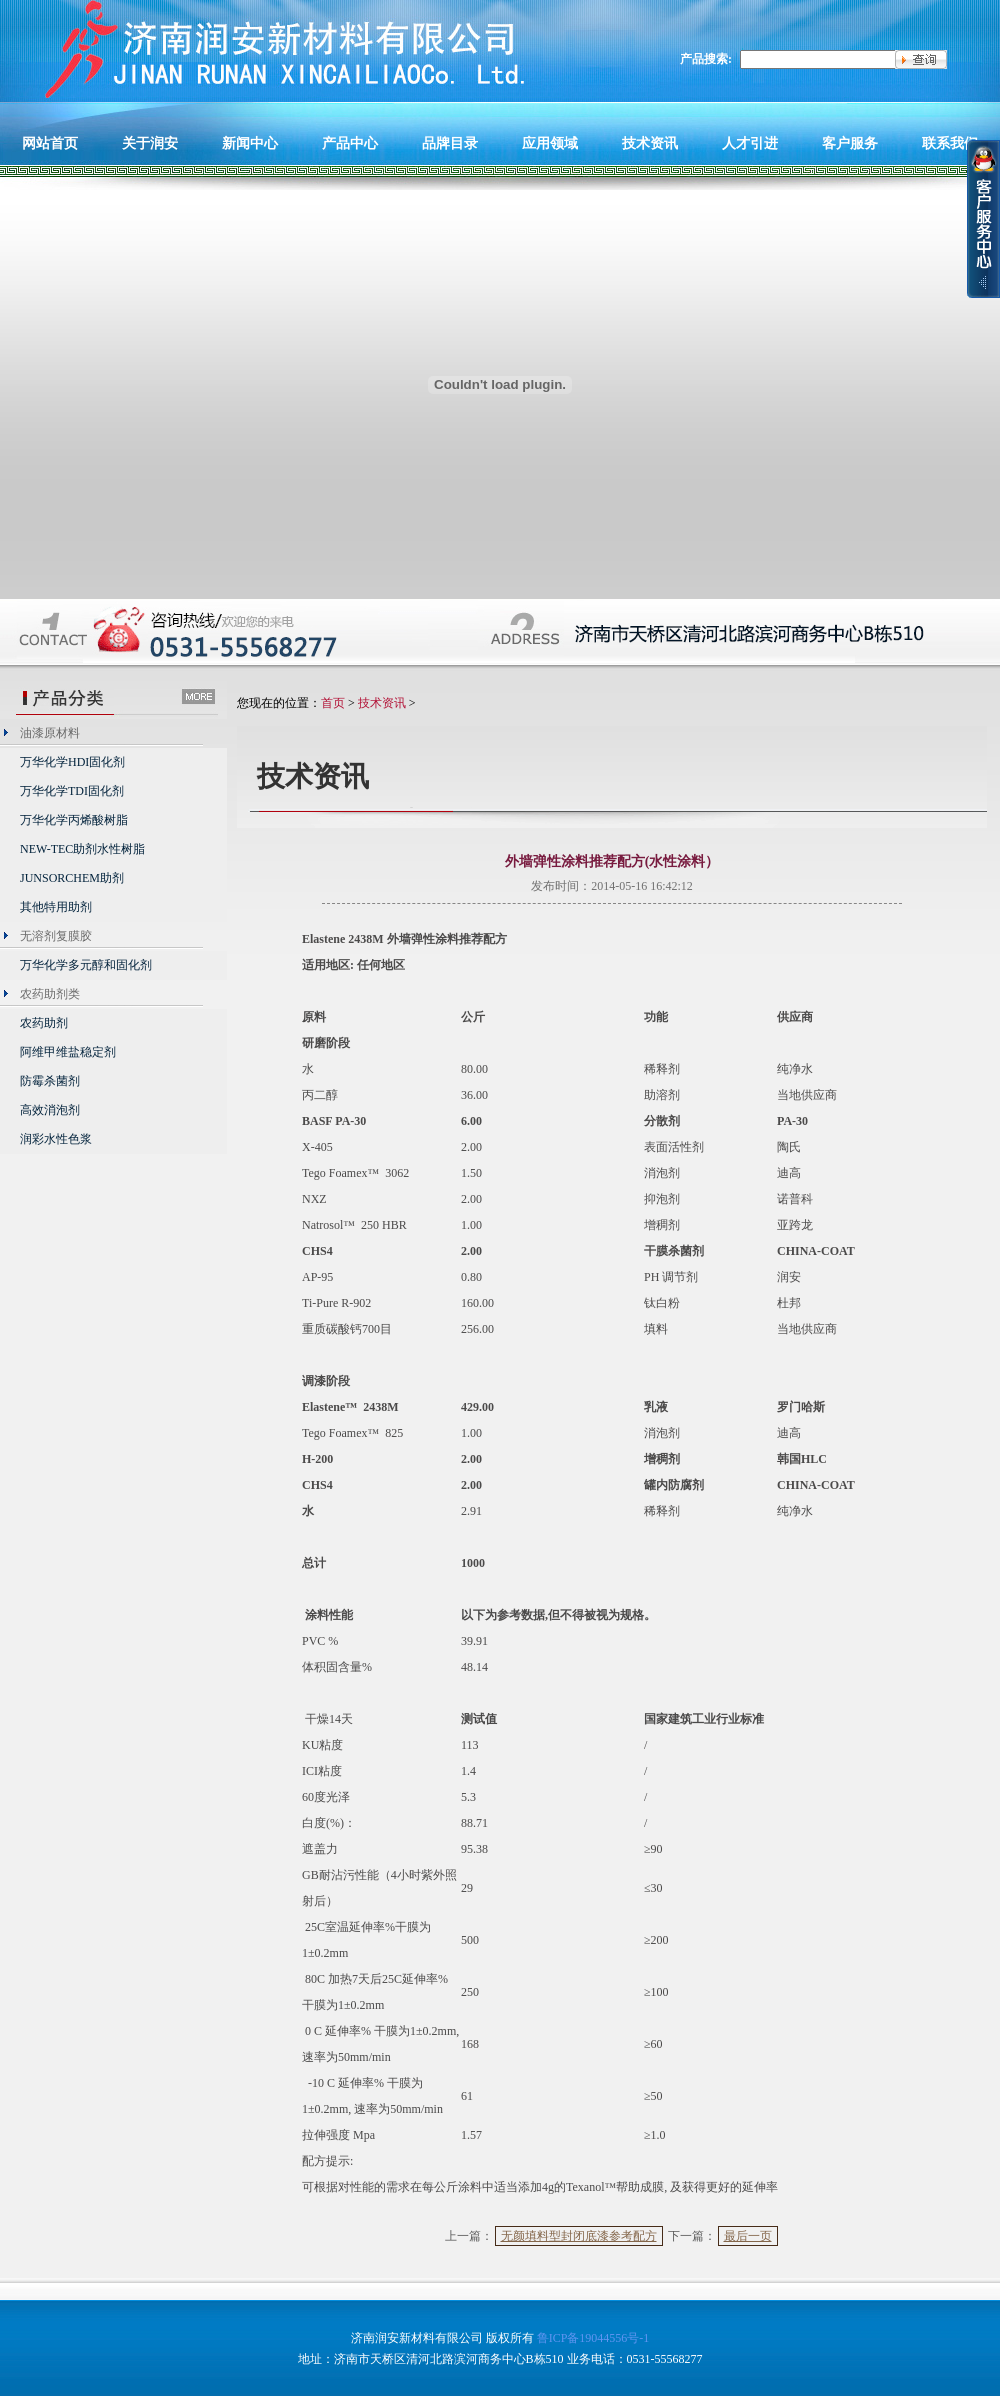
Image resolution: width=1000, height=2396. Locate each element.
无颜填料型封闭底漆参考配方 (579, 2236)
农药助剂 (44, 1023)
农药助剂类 (50, 994)
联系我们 (950, 143)
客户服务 (850, 143)
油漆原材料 (50, 733)
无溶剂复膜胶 (56, 936)
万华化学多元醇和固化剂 (86, 965)
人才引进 (750, 143)
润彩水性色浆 (56, 1139)
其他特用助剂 (56, 907)
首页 (333, 703)
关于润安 (150, 143)
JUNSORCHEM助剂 (72, 878)
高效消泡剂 (50, 1110)
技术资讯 (650, 143)
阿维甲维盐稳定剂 (68, 1052)
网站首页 (50, 143)
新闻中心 (250, 143)
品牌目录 (450, 143)
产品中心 (350, 143)
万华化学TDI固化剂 (72, 791)
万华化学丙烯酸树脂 (74, 820)
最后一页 (748, 2236)
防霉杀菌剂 (50, 1081)
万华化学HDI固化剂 (72, 762)
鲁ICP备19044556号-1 (593, 2338)
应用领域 (550, 143)
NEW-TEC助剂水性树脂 (82, 849)
